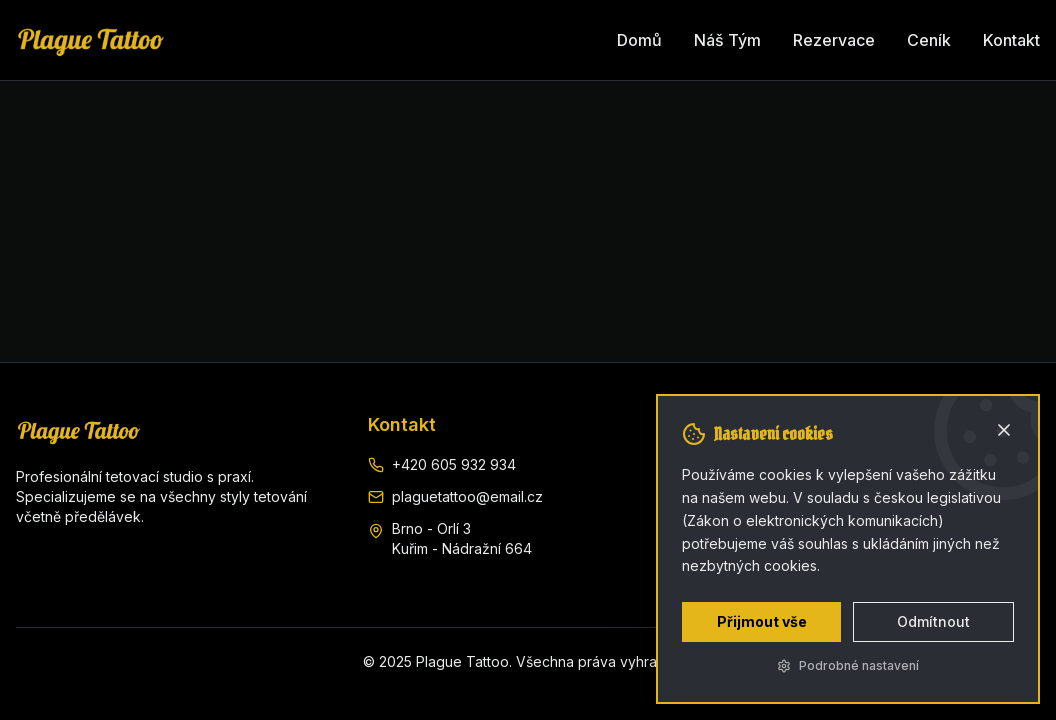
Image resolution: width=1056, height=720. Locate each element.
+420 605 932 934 (454, 464)
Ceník (929, 40)
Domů (639, 40)
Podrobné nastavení (848, 665)
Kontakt (1011, 40)
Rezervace (834, 40)
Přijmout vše (762, 621)
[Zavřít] (1004, 430)
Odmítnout (933, 621)
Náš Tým (727, 40)
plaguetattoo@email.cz (467, 496)
